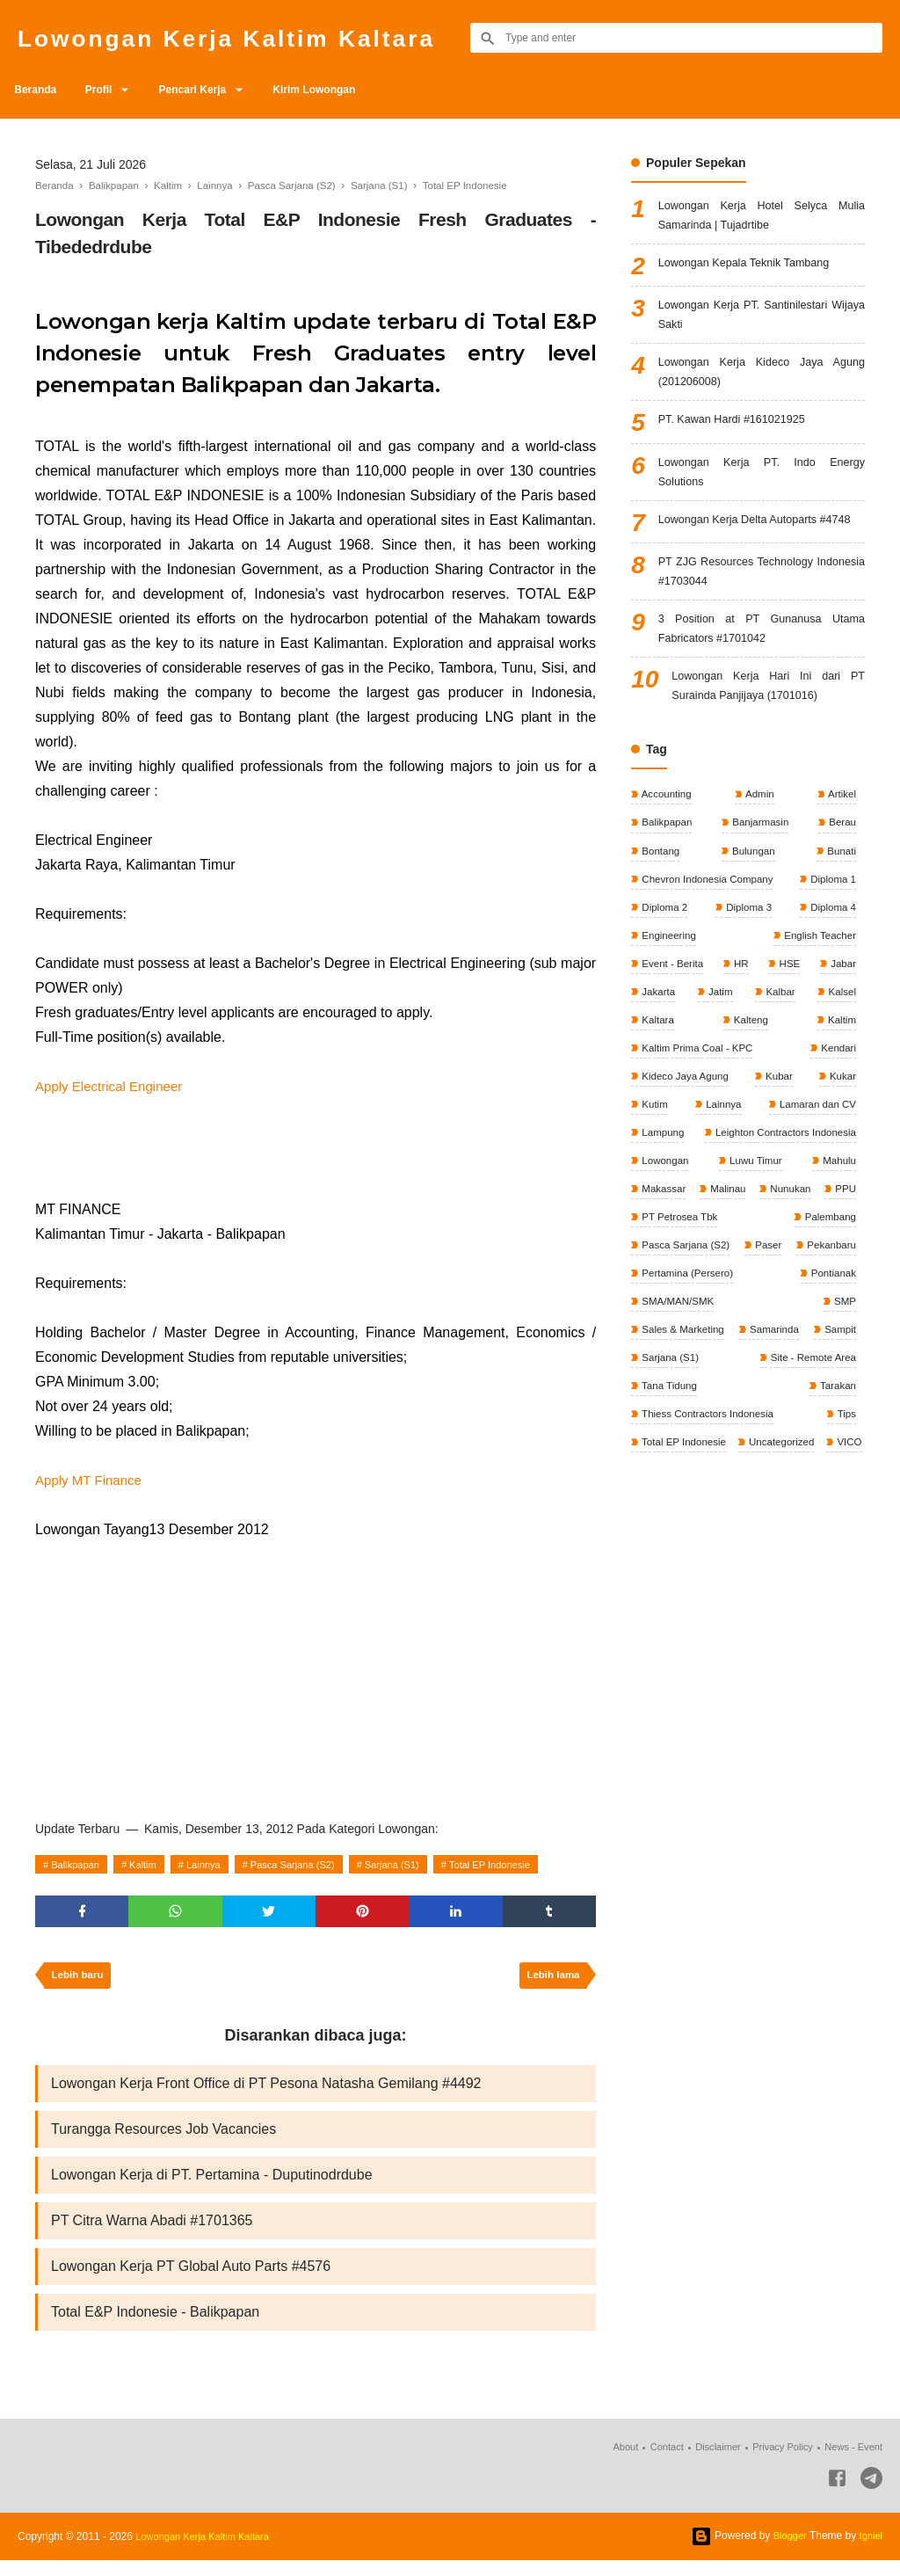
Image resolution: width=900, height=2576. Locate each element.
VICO (744, 1551)
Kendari (836, 1108)
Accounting (666, 844)
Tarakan (659, 1492)
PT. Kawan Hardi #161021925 (740, 433)
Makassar (663, 1256)
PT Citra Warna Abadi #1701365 (151, 2231)
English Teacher (818, 991)
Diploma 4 (831, 962)
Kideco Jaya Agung (685, 1138)
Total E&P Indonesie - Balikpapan (155, 2326)
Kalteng (749, 1079)
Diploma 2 (664, 962)
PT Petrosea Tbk (732, 1285)
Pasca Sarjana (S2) (313, 1865)
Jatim (720, 1050)
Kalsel (840, 1050)
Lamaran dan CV (814, 1167)
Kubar (779, 1138)
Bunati (840, 903)
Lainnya (217, 1865)
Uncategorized (674, 1551)
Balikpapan (79, 1865)
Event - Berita (672, 1021)
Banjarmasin (759, 873)
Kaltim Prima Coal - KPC (698, 1108)
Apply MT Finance (92, 1480)
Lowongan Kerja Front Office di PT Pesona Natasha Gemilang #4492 (266, 2089)
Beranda (39, 90)
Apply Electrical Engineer (113, 1086)
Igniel (869, 2551)
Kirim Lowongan (339, 90)
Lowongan (665, 1226)
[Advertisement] (315, 1674)
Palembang (828, 1285)
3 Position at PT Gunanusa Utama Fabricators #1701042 (761, 672)
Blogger (786, 2551)
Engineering (668, 991)
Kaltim (151, 1865)
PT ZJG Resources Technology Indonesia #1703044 (761, 611)
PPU (651, 1285)
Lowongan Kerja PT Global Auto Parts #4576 (190, 2279)
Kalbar (778, 1050)
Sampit (657, 1433)
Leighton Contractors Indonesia (781, 1197)
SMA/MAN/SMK (760, 1374)
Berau (840, 873)
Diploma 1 (831, 932)
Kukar (840, 1138)
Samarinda (829, 1403)
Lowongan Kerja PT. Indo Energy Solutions (761, 487)
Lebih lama (550, 1980)
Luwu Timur (754, 1226)
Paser (840, 1315)
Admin (759, 844)
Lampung (662, 1197)
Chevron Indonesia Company (709, 932)
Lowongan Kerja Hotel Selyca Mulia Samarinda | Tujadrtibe (761, 218)
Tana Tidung (825, 1462)
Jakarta (658, 1050)
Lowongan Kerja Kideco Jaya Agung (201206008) (761, 383)
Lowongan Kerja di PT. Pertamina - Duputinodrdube (212, 2184)
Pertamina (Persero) (807, 1344)
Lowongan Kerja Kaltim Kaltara (250, 37)
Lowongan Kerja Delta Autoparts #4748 (761, 549)
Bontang (660, 903)
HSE (788, 1021)
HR (741, 1021)
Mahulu (837, 1226)
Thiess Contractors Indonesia (786, 1492)
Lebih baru (79, 1980)
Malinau (749, 1256)
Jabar (841, 1021)
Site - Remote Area (685, 1462)
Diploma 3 (747, 962)
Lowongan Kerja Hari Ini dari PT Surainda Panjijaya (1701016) (768, 734)
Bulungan (752, 903)
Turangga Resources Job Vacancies (163, 2136)
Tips (650, 1521)
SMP (843, 1374)
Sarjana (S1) (420, 1865)
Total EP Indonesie (526, 1865)
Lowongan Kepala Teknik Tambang (753, 268)
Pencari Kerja (210, 90)
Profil (108, 90)
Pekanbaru (666, 1344)
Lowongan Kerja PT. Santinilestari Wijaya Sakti (761, 321)
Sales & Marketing (683, 1403)
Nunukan (833, 1256)
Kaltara (657, 1079)
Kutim (654, 1167)
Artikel (840, 844)
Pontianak (664, 1374)
